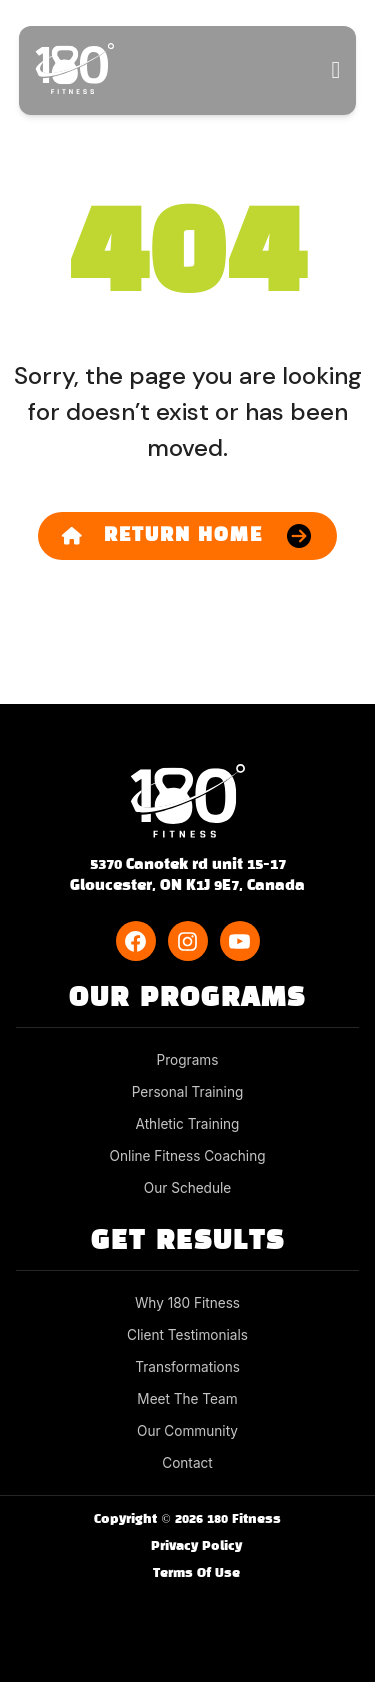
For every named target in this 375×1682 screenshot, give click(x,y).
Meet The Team (187, 1399)
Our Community (187, 1431)
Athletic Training (188, 1124)
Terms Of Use (196, 1574)
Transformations (187, 1367)
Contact (187, 1463)
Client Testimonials (187, 1335)
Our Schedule (187, 1188)
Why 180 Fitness (187, 1303)
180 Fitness (244, 1520)
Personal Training (188, 1092)
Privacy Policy (196, 1547)
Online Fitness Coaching (188, 1156)
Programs (188, 1060)
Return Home (162, 536)
